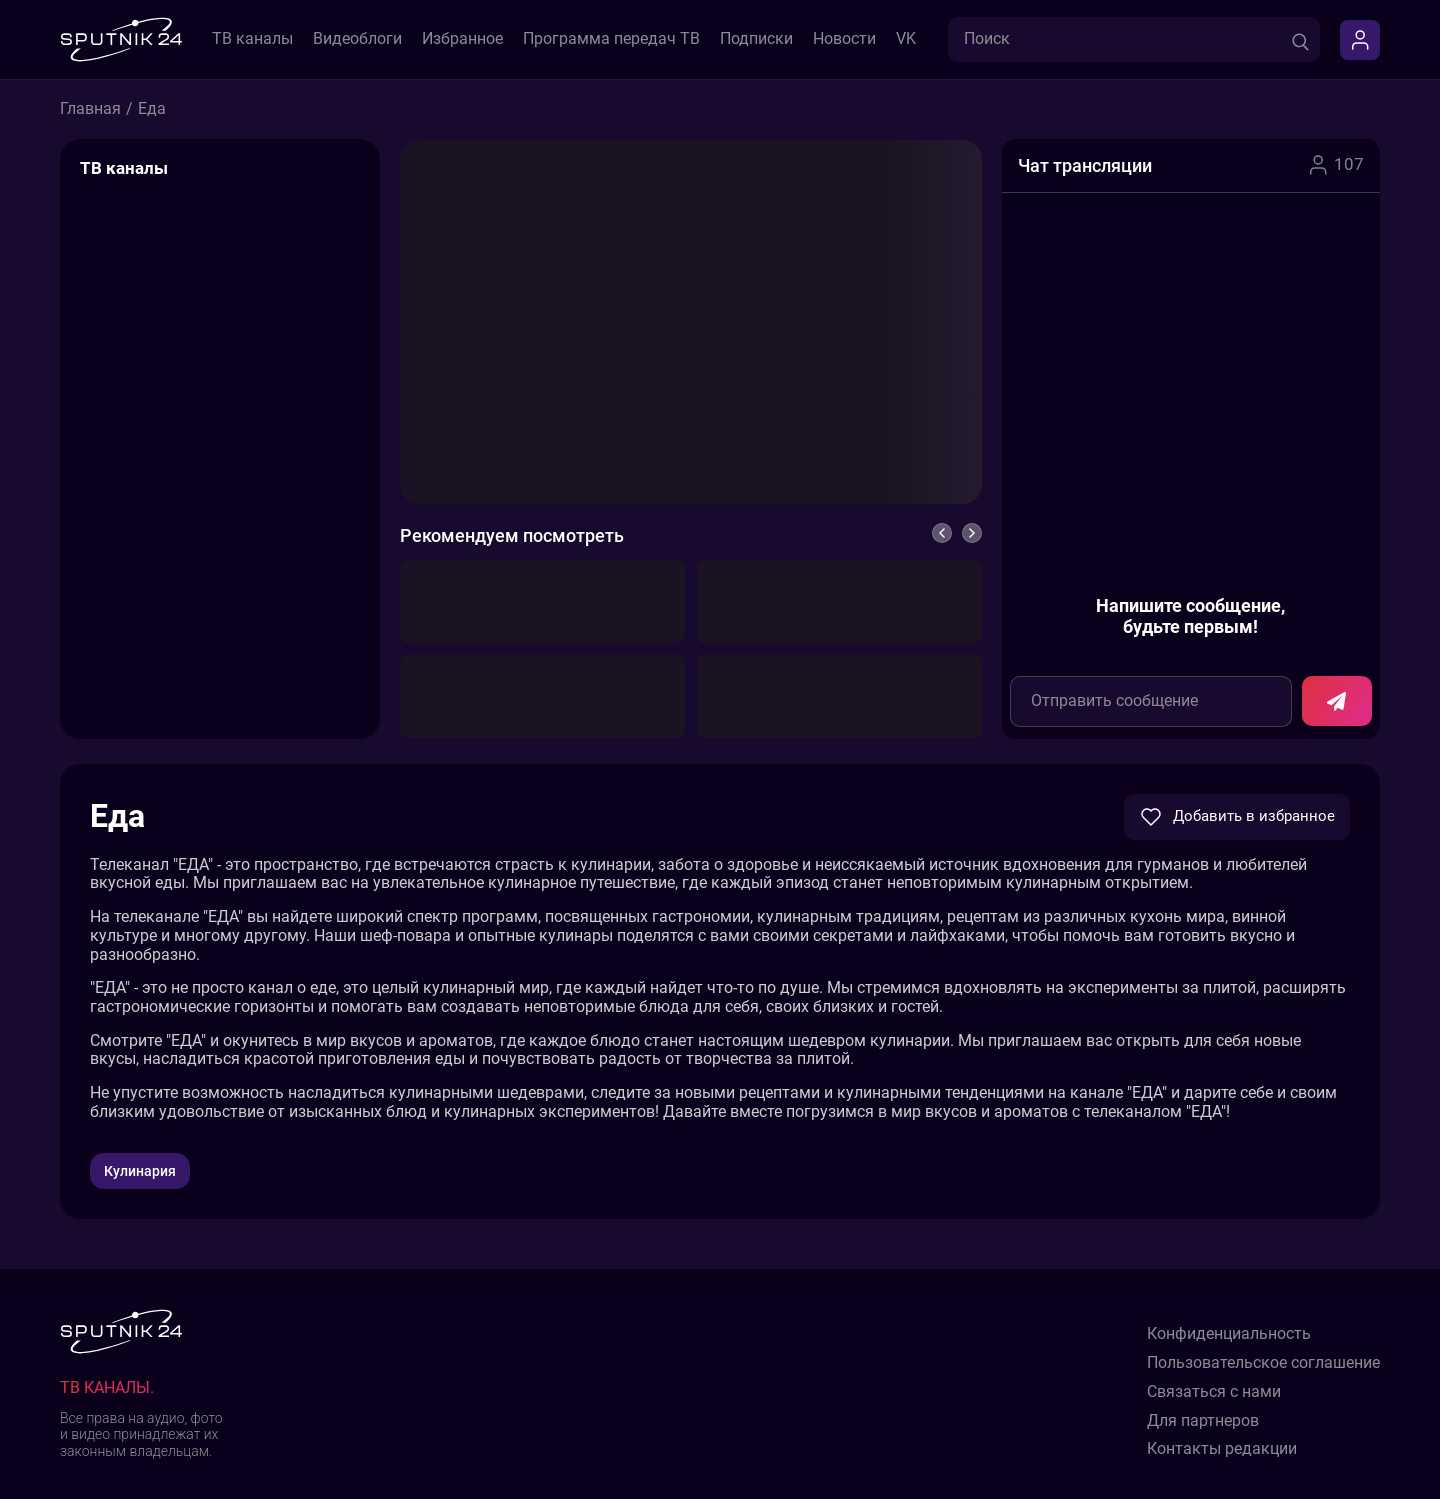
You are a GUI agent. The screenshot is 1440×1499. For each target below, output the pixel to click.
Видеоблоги (357, 39)
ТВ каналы (252, 39)
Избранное (462, 39)
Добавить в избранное (1237, 817)
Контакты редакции (1222, 1449)
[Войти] (1360, 40)
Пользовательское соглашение (1263, 1363)
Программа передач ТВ (611, 39)
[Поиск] (1300, 39)
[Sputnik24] (121, 39)
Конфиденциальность (1229, 1334)
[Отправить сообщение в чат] (1337, 701)
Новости (844, 39)
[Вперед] (972, 533)
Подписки (756, 39)
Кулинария (140, 1171)
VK (906, 39)
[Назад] (942, 533)
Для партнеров (1203, 1421)
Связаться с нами (1214, 1392)
